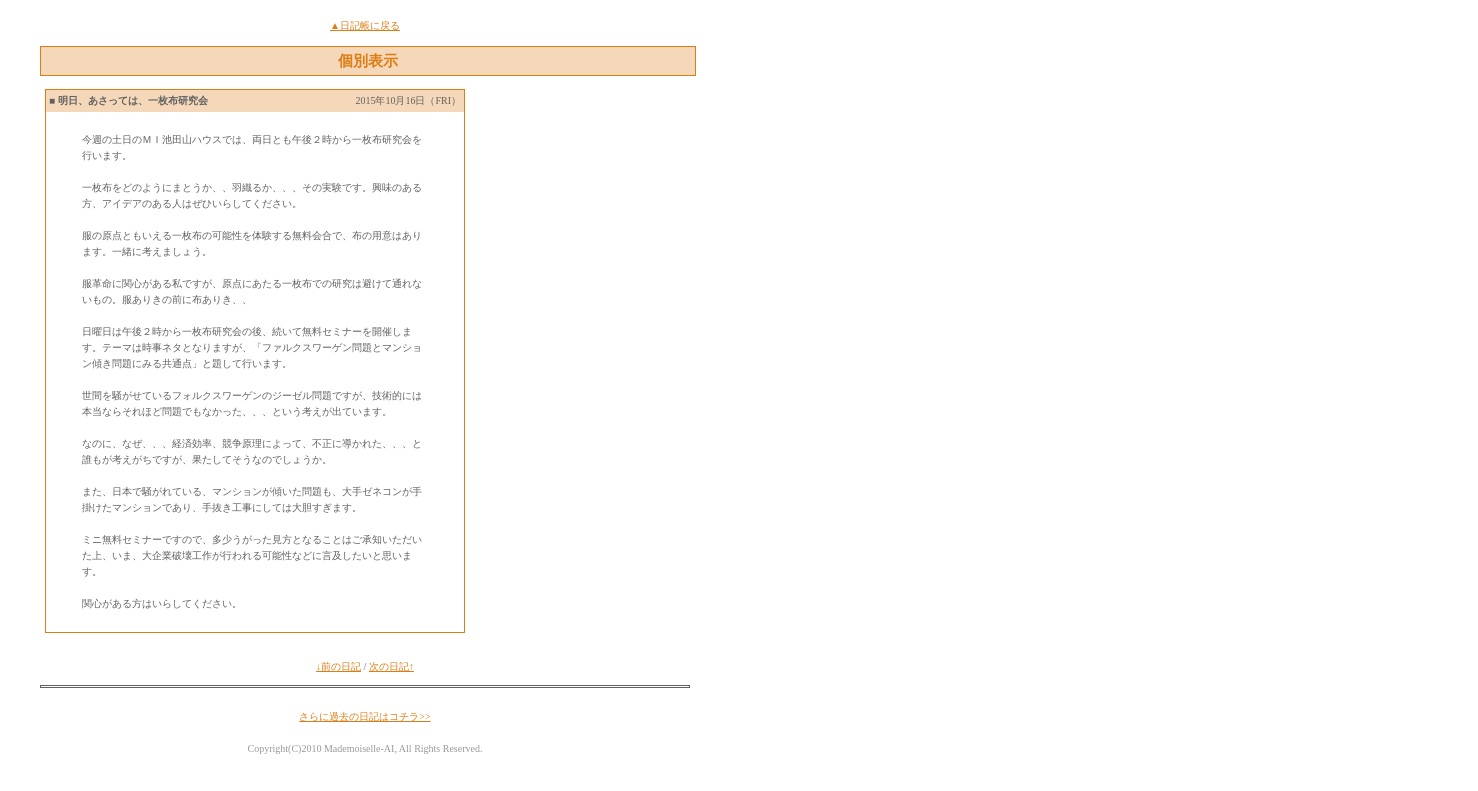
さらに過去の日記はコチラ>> (364, 716)
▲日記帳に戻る (365, 25)
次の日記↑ (391, 666)
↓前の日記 (338, 666)
